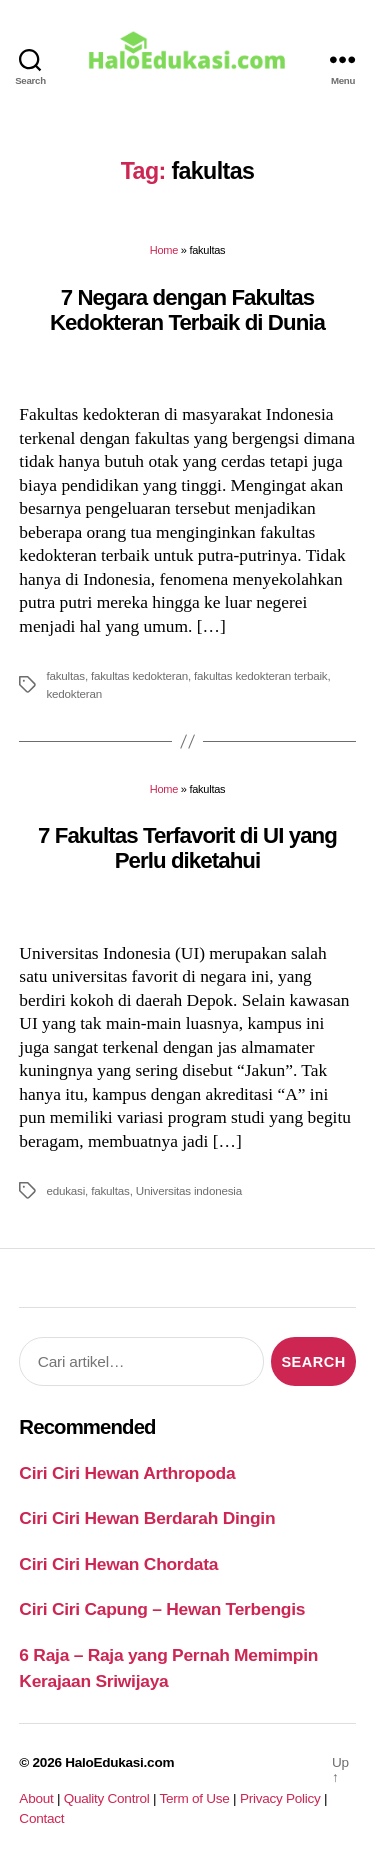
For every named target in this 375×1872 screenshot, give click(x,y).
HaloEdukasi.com (119, 1762)
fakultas (65, 675)
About (36, 1798)
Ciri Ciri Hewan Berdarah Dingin (147, 1518)
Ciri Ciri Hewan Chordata (118, 1564)
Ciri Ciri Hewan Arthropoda (127, 1473)
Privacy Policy (280, 1798)
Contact (41, 1818)
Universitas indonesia (189, 1190)
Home (164, 250)
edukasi (65, 1190)
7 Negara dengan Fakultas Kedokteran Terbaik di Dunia (187, 310)
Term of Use (194, 1798)
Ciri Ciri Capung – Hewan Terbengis (162, 1609)
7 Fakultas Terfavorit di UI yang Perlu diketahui (187, 848)
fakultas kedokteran (139, 675)
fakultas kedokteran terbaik (260, 675)
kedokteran (73, 693)
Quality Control (107, 1798)
